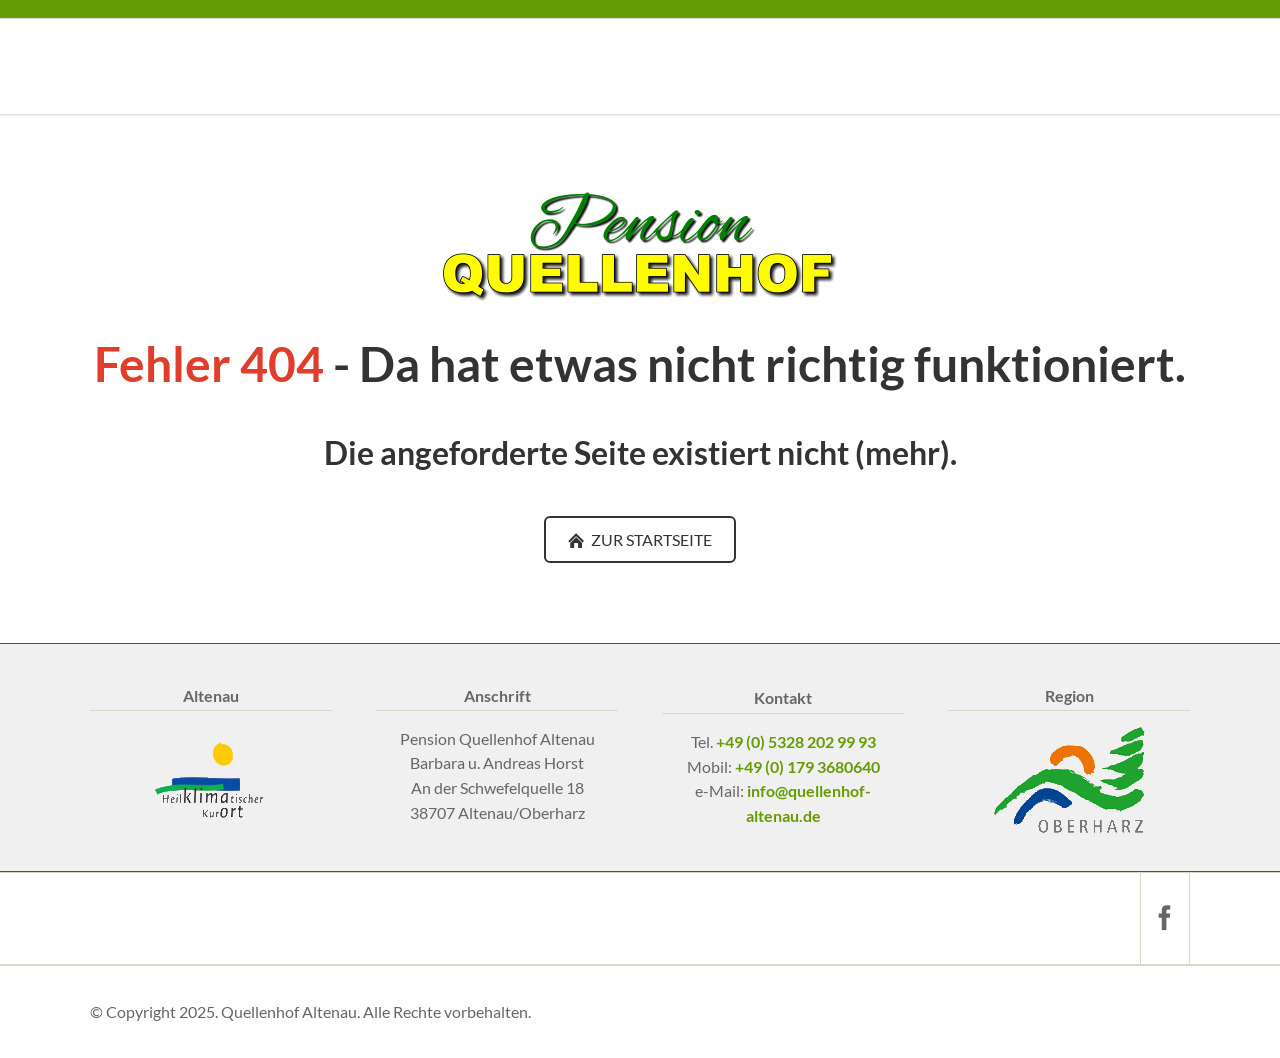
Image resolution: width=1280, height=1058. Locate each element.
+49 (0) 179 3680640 (807, 766)
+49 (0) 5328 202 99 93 (796, 741)
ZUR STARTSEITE (650, 539)
